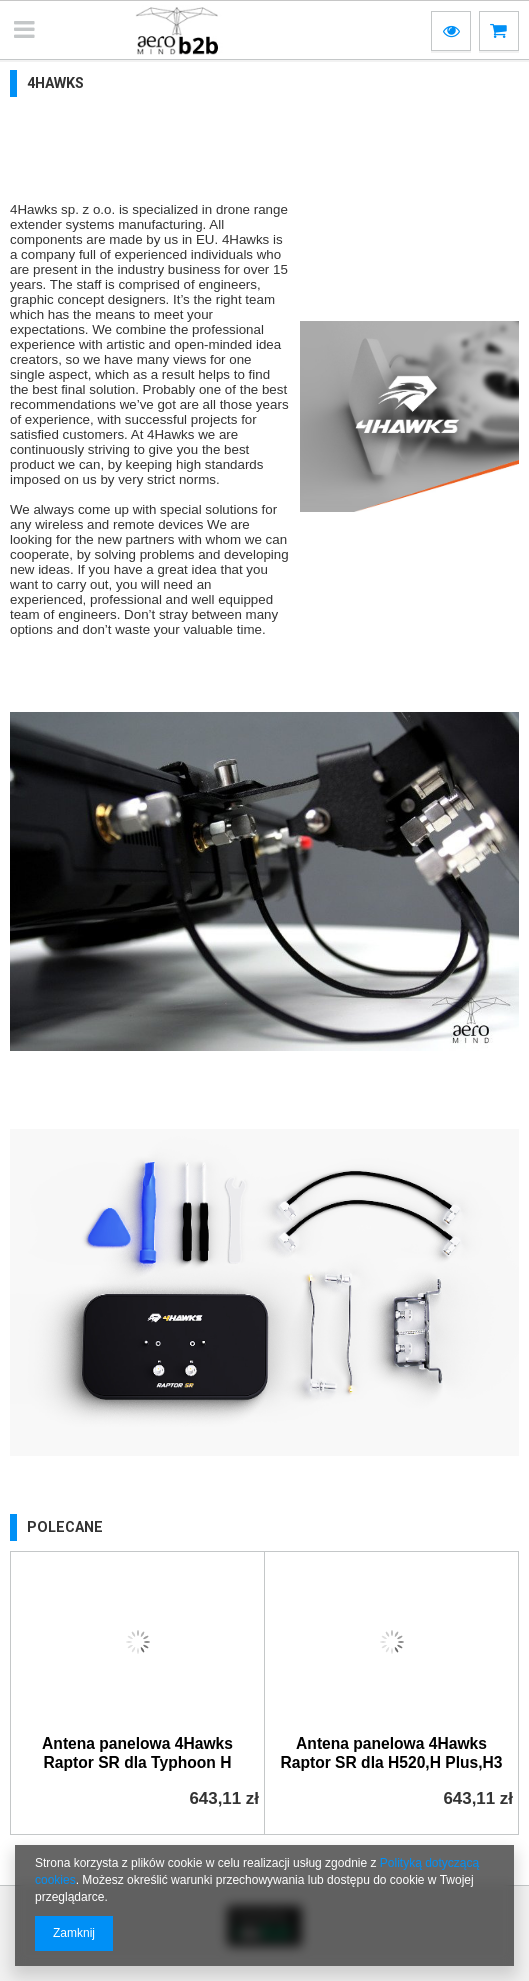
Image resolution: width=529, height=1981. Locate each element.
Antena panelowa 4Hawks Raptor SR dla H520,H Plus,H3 (391, 1753)
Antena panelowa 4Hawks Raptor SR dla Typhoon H (137, 1753)
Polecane (65, 1527)
